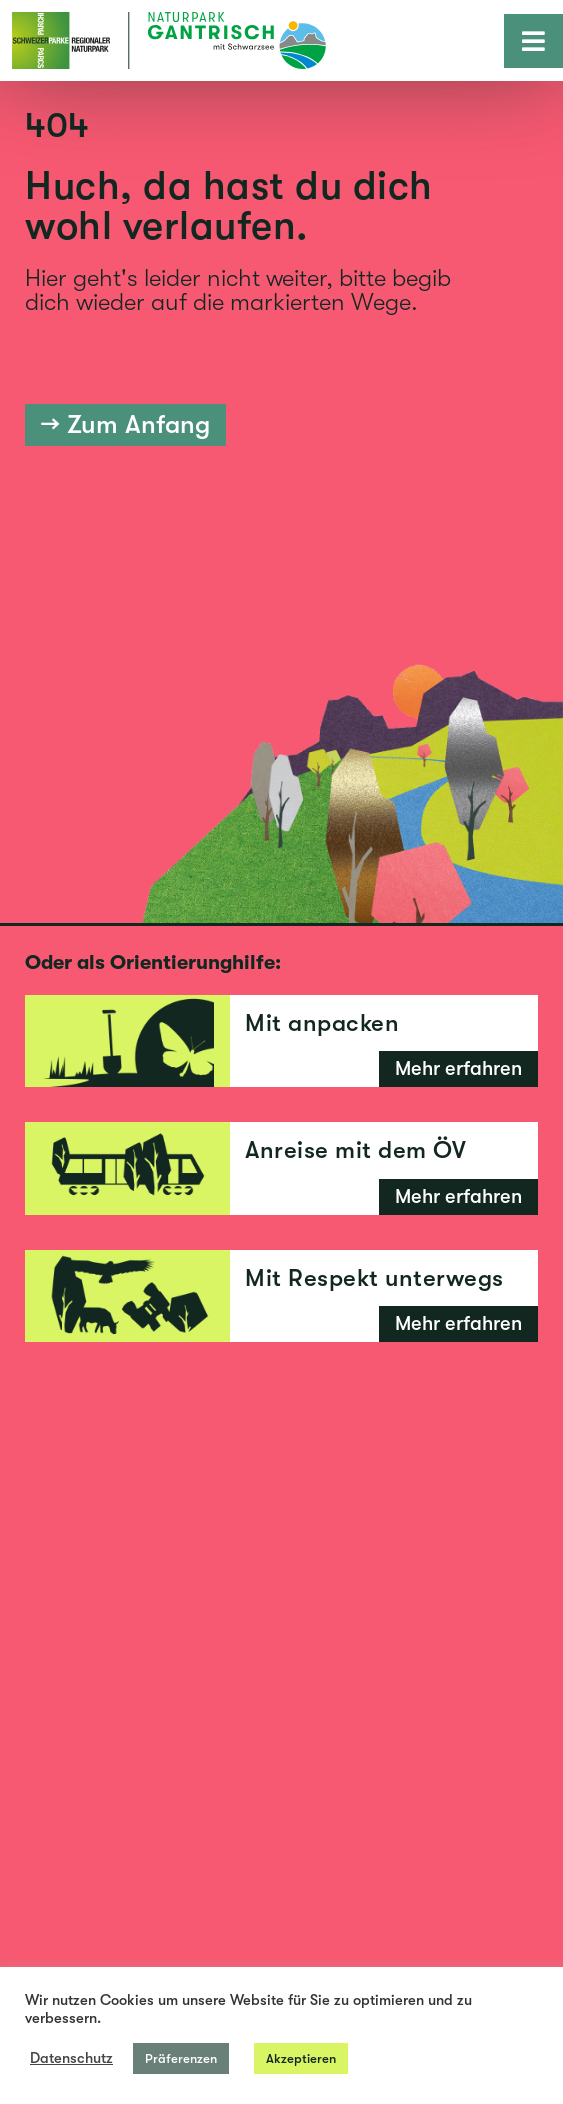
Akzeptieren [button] (301, 2058)
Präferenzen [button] (181, 2058)
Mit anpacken (322, 1023)
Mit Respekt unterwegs (374, 1278)
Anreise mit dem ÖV (355, 1150)
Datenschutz (71, 2058)
